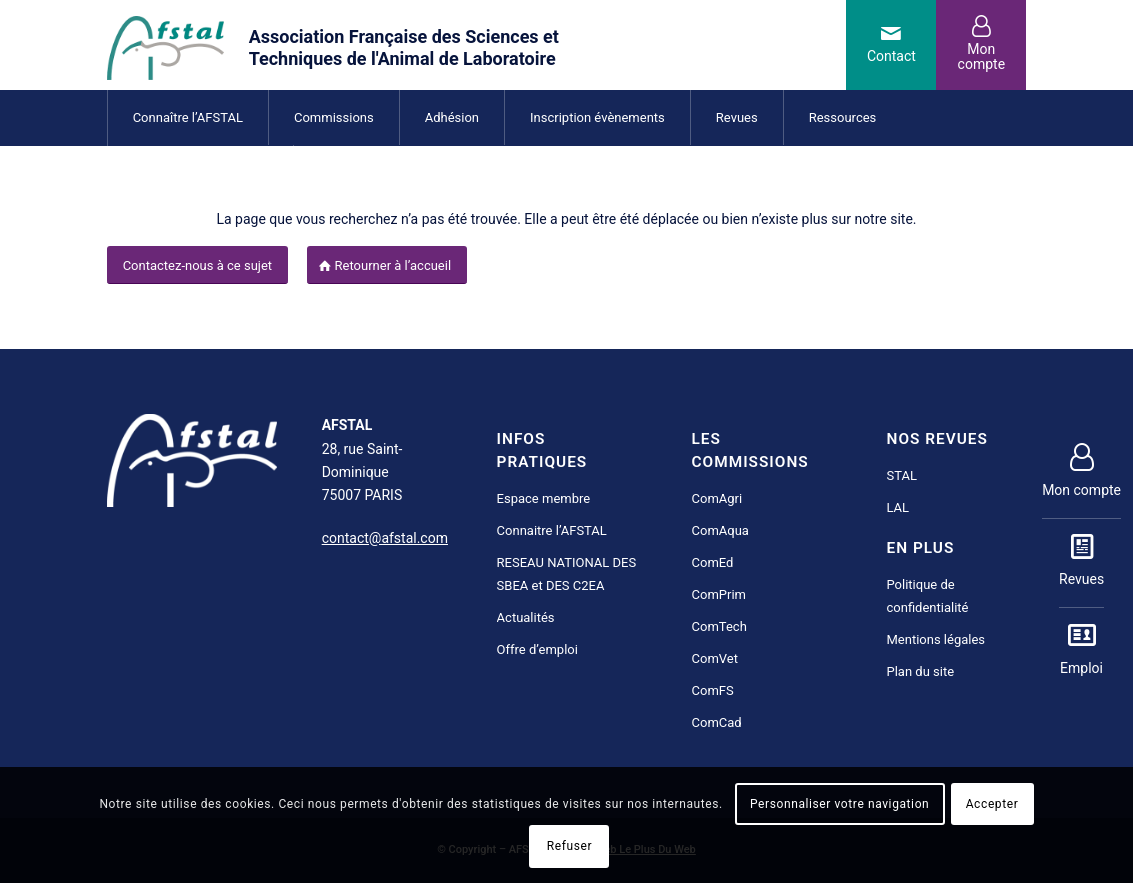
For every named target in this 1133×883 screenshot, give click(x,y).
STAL (902, 475)
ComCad (717, 722)
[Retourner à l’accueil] (387, 265)
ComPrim (719, 594)
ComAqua (720, 530)
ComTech (719, 626)
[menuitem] (187, 117)
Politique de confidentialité (928, 596)
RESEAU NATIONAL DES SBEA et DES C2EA (567, 574)
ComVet (715, 658)
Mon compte (1081, 472)
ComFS (713, 690)
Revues (1081, 561)
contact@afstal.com (385, 538)
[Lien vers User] (981, 45)
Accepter (992, 804)
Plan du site (921, 671)
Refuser (569, 846)
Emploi (1081, 650)
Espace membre (544, 498)
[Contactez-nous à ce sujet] (197, 265)
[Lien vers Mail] (891, 45)
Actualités (526, 617)
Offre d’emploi (537, 649)
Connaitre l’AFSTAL (552, 530)
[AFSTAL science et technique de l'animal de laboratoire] (368, 45)
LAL (898, 507)
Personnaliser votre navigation (839, 804)
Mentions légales (936, 639)
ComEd (713, 562)
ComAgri (717, 498)
